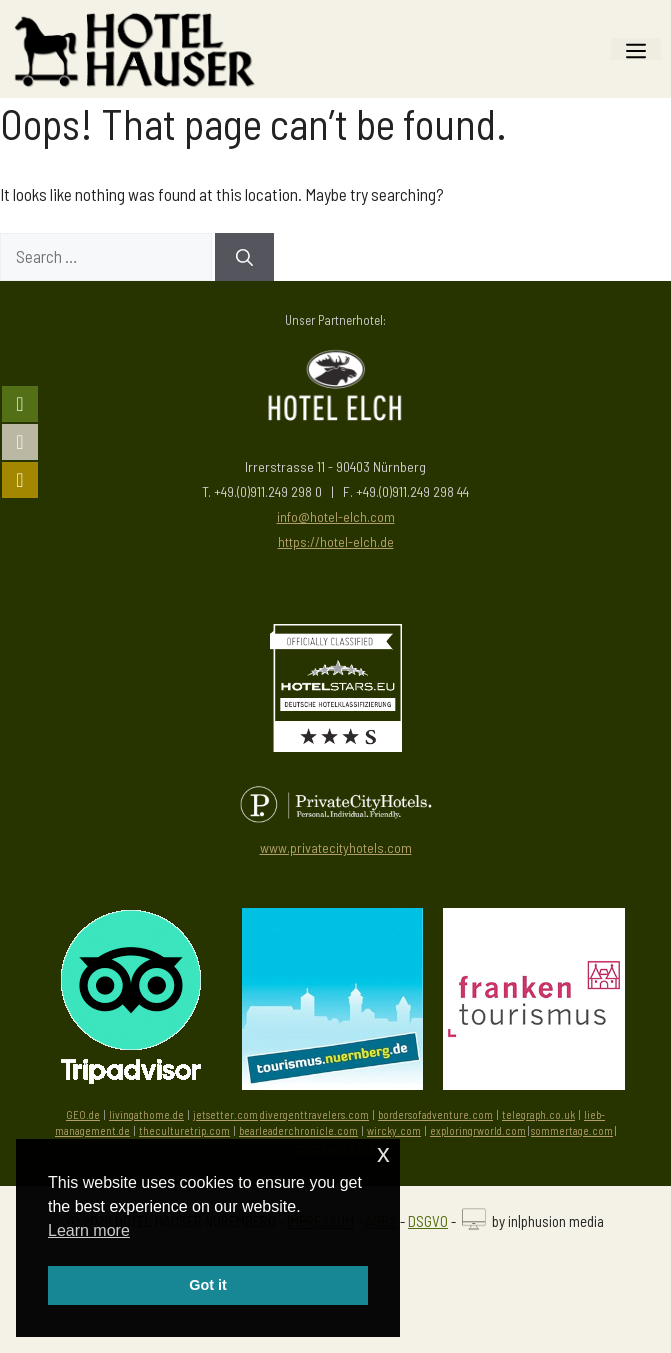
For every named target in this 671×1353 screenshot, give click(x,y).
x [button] (383, 1153)
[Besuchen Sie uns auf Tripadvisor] (131, 996)
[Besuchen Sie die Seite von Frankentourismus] (534, 1083)
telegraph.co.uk (538, 1114)
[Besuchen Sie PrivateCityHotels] (335, 804)
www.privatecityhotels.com (336, 847)
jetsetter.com (225, 1114)
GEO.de (83, 1114)
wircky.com (394, 1130)
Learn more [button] (89, 1230)
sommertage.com (572, 1130)
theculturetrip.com (184, 1130)
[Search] (244, 257)
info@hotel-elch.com (336, 516)
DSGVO (428, 1221)
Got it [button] (208, 1285)
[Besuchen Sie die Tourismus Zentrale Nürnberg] (333, 1083)
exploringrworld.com (478, 1130)
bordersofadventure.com (435, 1114)
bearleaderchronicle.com (298, 1130)
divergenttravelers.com (314, 1114)
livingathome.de (146, 1114)
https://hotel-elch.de (336, 541)
